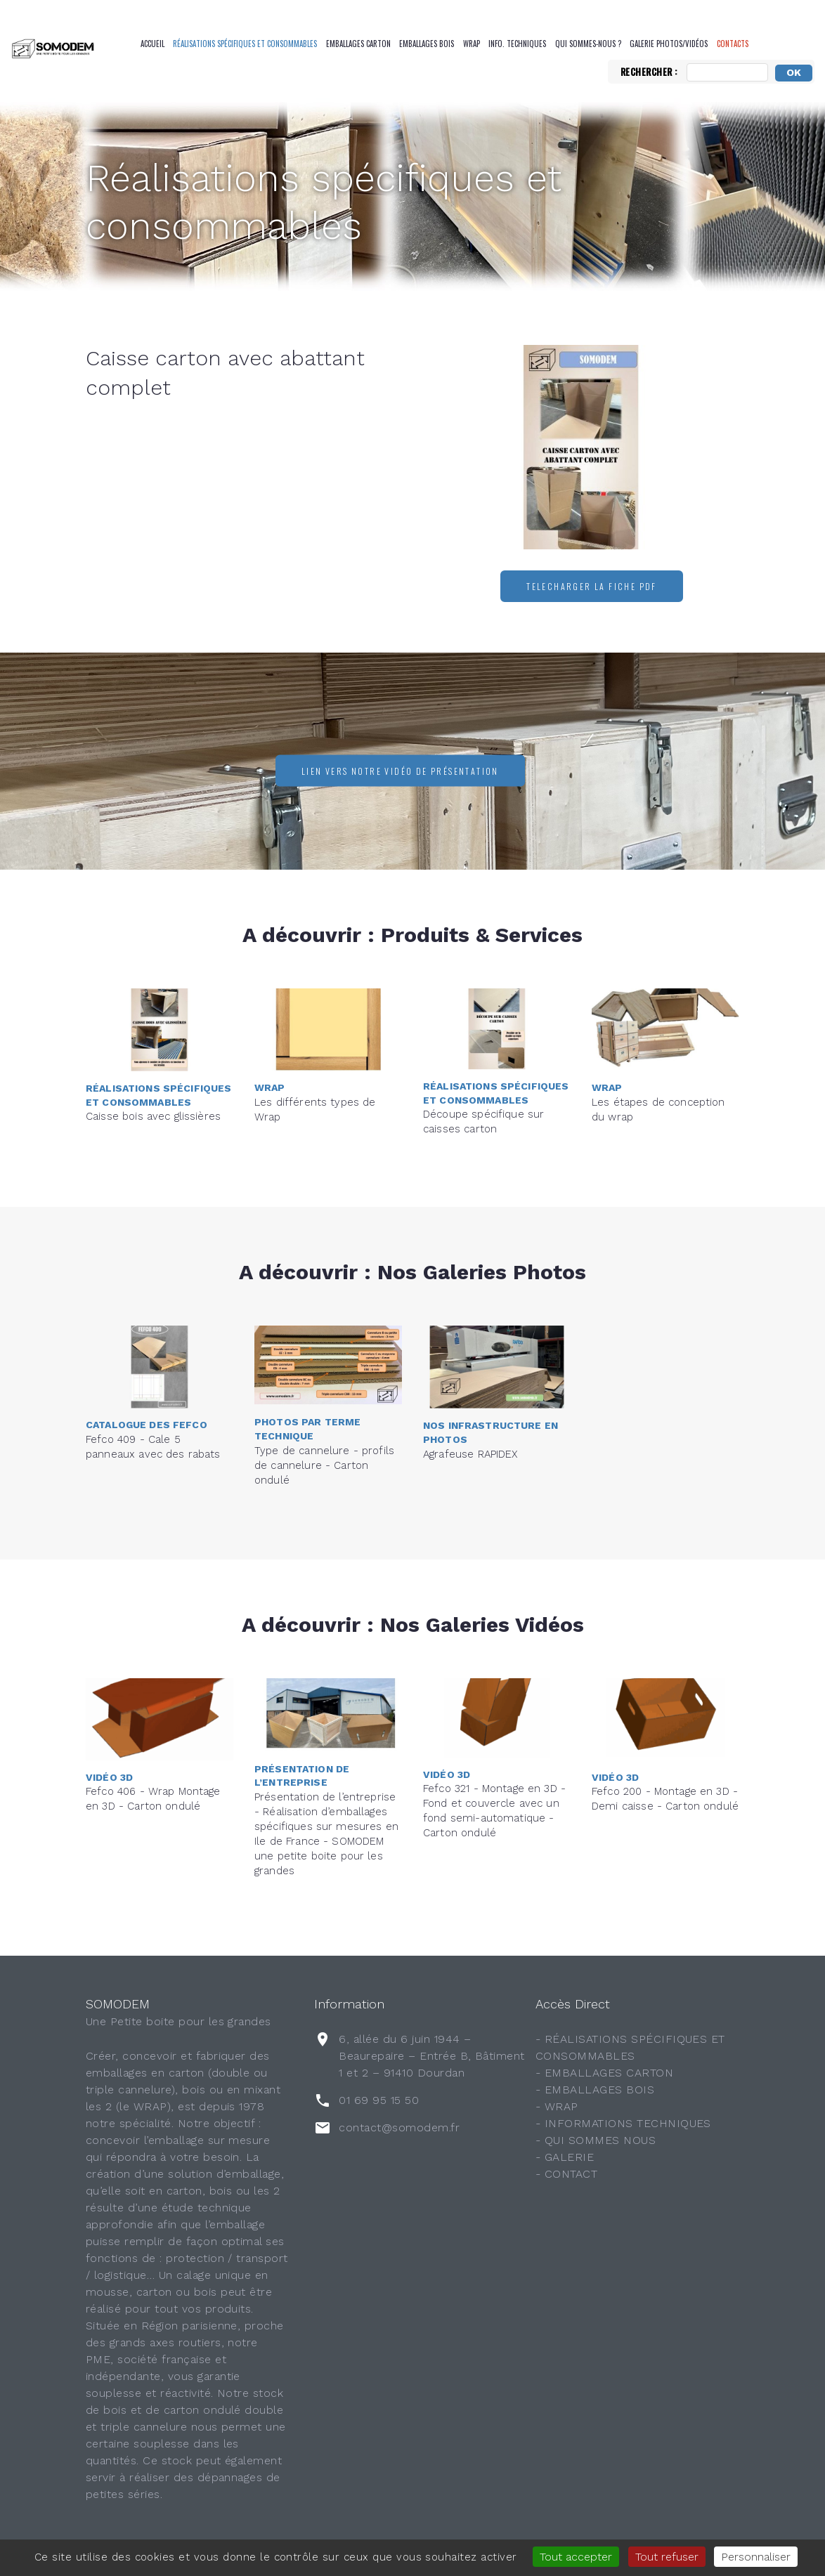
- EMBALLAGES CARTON (604, 2072)
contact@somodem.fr (399, 2127)
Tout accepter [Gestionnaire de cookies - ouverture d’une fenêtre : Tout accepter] (576, 2556)
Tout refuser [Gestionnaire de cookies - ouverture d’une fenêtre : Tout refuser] (667, 2556)
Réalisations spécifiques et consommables (245, 43)
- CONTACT (566, 2174)
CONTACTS (732, 43)
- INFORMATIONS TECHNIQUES (623, 2123)
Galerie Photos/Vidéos (669, 43)
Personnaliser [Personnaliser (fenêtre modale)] (756, 2556)
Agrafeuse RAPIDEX (470, 1420)
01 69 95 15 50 (379, 2100)
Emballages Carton (358, 43)
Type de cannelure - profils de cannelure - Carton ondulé (324, 1425)
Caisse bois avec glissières (153, 1083)
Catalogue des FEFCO (146, 1391)
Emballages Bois (426, 43)
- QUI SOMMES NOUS (595, 2140)
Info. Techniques (517, 43)
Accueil (152, 43)
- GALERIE (564, 2157)
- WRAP (556, 2106)
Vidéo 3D (109, 1744)
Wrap (471, 43)
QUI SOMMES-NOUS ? (588, 43)
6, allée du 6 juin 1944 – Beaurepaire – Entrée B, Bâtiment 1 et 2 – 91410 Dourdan (431, 2055)
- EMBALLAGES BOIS (594, 2089)
